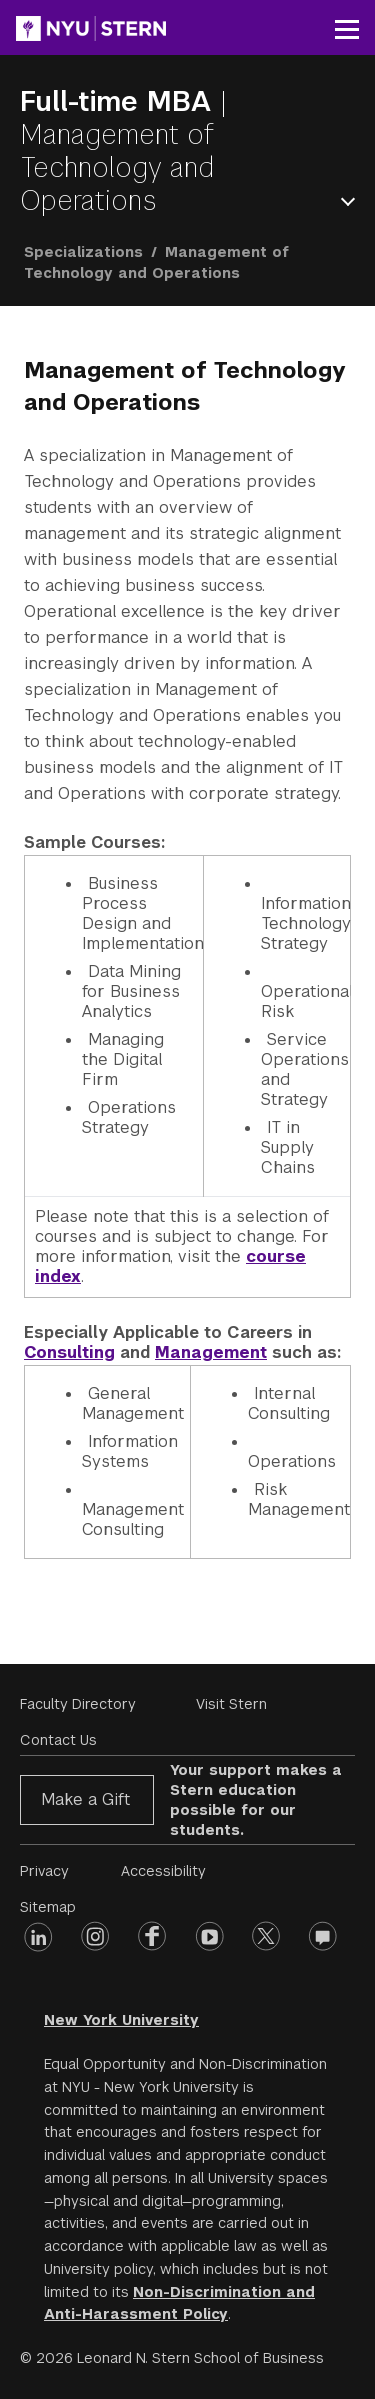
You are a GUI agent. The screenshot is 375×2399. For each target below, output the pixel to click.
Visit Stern (231, 1704)
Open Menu (352, 201)
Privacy (44, 1871)
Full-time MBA (120, 101)
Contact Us (58, 1740)
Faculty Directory (78, 1704)
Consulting (69, 1352)
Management (211, 1352)
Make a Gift (85, 1799)
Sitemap (48, 1907)
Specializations (83, 252)
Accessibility (163, 1871)
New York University (121, 2020)
